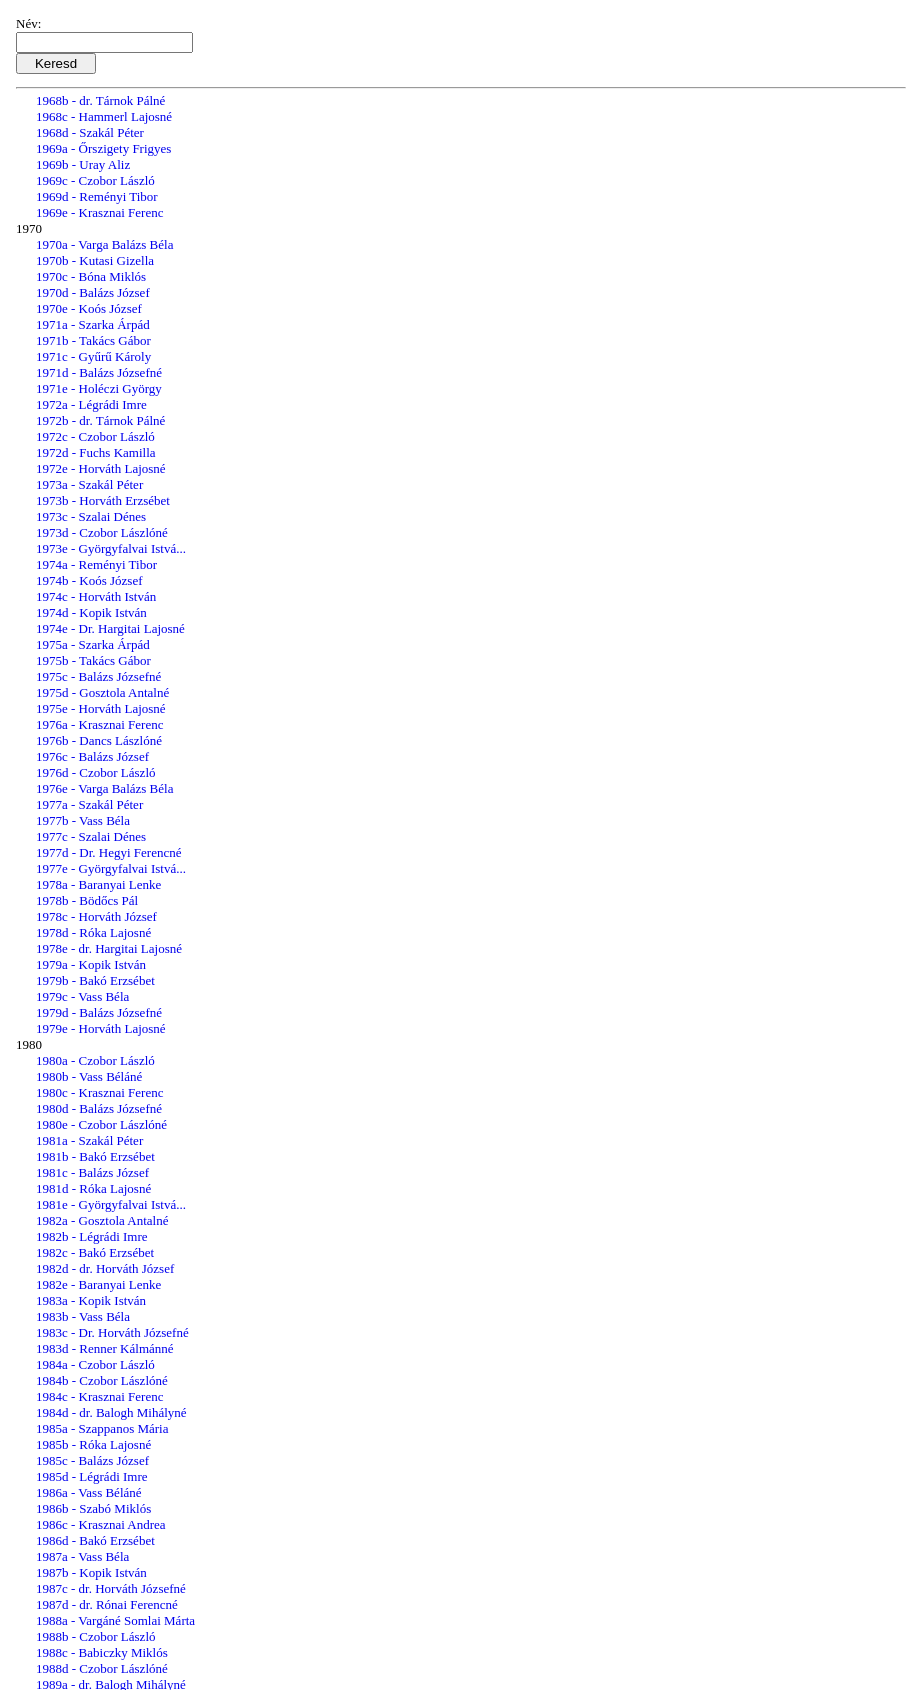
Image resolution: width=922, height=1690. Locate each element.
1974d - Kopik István (91, 612)
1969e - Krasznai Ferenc (99, 212)
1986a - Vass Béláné (89, 1492)
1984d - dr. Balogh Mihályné (111, 1412)
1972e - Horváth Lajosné (101, 468)
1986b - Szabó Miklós (93, 1508)
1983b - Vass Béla (83, 1316)
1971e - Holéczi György (99, 388)
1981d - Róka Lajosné (93, 1188)
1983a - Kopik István (91, 1300)
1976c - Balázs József (92, 756)
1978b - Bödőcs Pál (87, 900)
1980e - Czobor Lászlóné (101, 1124)
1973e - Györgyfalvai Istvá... (111, 548)
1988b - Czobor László (96, 1636)
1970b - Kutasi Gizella (95, 260)
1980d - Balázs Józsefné (99, 1108)
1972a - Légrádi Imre (91, 404)
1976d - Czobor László (96, 772)
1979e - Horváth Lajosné (101, 1028)
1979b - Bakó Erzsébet (95, 980)
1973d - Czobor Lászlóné (102, 532)
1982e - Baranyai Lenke (98, 1284)
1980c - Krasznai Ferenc (99, 1092)
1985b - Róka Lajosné (93, 1444)
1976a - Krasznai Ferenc (99, 724)
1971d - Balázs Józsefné (99, 372)
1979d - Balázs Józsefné (99, 1012)
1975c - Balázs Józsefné (98, 676)
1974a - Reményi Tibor (96, 564)
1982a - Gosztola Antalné (102, 1220)
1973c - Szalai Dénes (91, 516)
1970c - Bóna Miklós (91, 276)
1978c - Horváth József (96, 916)
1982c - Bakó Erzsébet (95, 1252)
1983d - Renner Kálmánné (105, 1348)
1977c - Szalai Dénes (91, 836)
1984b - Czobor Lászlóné (102, 1380)
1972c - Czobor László (95, 436)
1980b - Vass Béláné (89, 1076)
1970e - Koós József (89, 308)
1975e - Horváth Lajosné (101, 708)
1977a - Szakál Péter (89, 804)
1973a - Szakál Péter (89, 484)
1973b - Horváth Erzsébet (103, 500)
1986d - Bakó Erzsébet (95, 1540)
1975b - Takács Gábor (93, 660)
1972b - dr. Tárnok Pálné (100, 420)
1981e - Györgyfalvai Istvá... (111, 1204)
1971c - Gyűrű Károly (93, 356)
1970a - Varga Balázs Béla (104, 244)
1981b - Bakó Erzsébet (95, 1156)
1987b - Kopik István (91, 1572)
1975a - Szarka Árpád (93, 644)
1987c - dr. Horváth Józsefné (111, 1588)
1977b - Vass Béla (83, 820)
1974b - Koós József (89, 580)
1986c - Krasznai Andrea (101, 1524)
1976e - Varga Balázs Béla (104, 788)
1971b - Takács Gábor (93, 340)
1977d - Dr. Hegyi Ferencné (109, 852)
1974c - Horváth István (96, 596)
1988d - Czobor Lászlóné (102, 1668)
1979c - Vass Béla (82, 996)
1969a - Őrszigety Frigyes (103, 148)
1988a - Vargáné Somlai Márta (115, 1620)
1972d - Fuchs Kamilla (96, 452)
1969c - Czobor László (95, 180)
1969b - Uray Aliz (83, 164)
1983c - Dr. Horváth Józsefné (112, 1332)
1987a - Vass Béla (82, 1556)
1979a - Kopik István (91, 964)
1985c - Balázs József (92, 1460)
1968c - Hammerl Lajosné (104, 116)
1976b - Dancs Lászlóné (99, 740)
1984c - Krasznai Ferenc (99, 1396)
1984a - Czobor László (95, 1364)
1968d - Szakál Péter (90, 132)
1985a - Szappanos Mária (102, 1428)
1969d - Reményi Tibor (97, 196)
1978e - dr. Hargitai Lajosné (109, 948)
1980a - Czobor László (95, 1060)
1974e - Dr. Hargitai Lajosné (110, 628)
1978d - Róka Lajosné (93, 932)
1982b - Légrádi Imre (92, 1236)
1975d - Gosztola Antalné (102, 692)
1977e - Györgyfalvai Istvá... (111, 868)
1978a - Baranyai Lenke (98, 884)
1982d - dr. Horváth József (105, 1268)
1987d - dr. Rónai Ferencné (107, 1604)
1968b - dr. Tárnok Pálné (100, 100)
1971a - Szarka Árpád (93, 324)
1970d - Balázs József (93, 292)
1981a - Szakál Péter (89, 1140)
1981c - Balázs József (92, 1172)
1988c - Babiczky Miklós (102, 1652)
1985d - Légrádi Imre (92, 1476)
